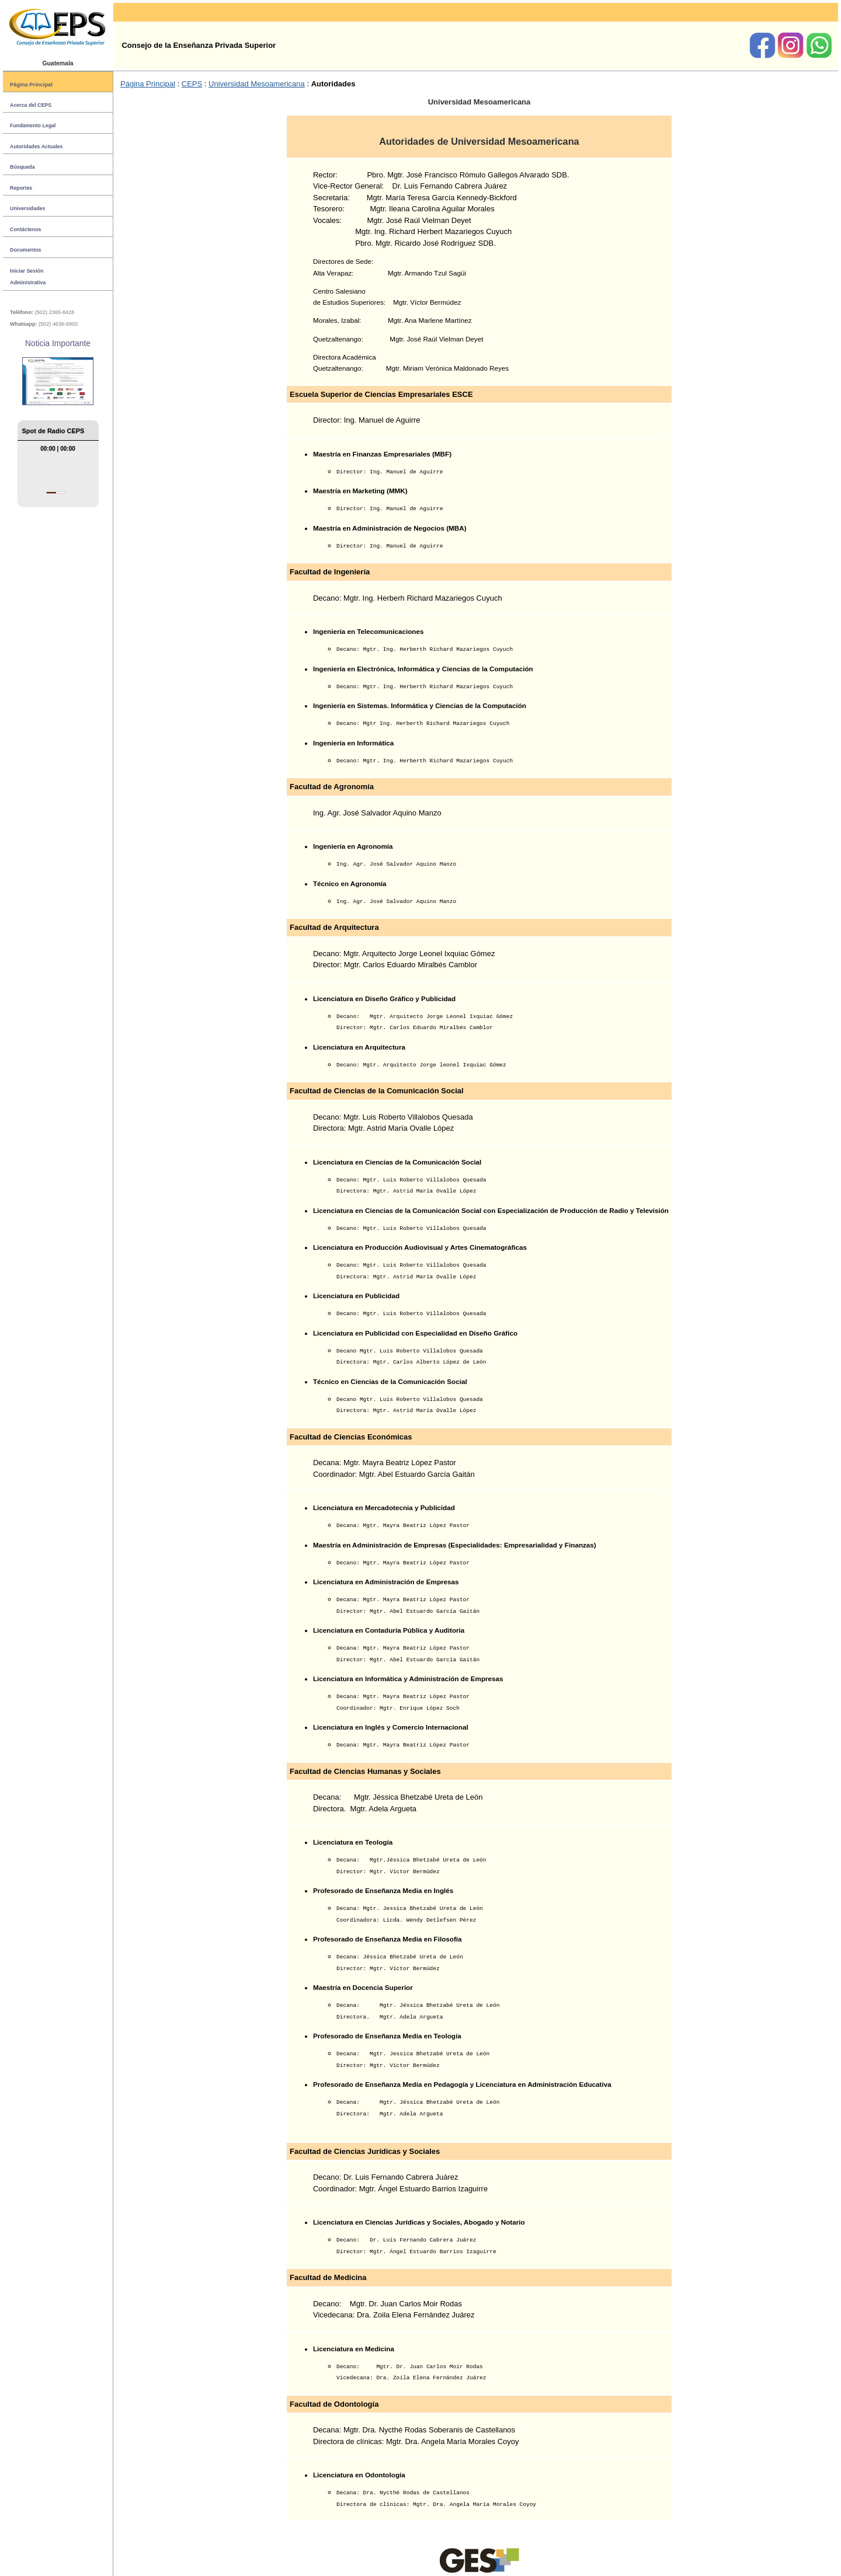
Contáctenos (25, 229)
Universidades (27, 208)
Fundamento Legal (32, 125)
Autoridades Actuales (36, 146)
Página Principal (31, 84)
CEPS (192, 83)
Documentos (25, 250)
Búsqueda (22, 167)
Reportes (21, 188)
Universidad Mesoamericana (256, 83)
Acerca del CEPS (30, 105)
